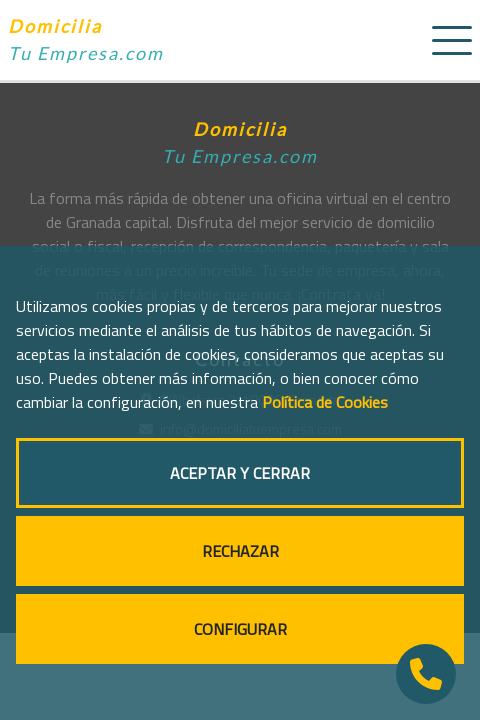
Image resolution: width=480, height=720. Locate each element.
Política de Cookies (325, 402)
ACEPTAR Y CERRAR (240, 473)
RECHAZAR (240, 551)
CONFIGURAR (240, 629)
